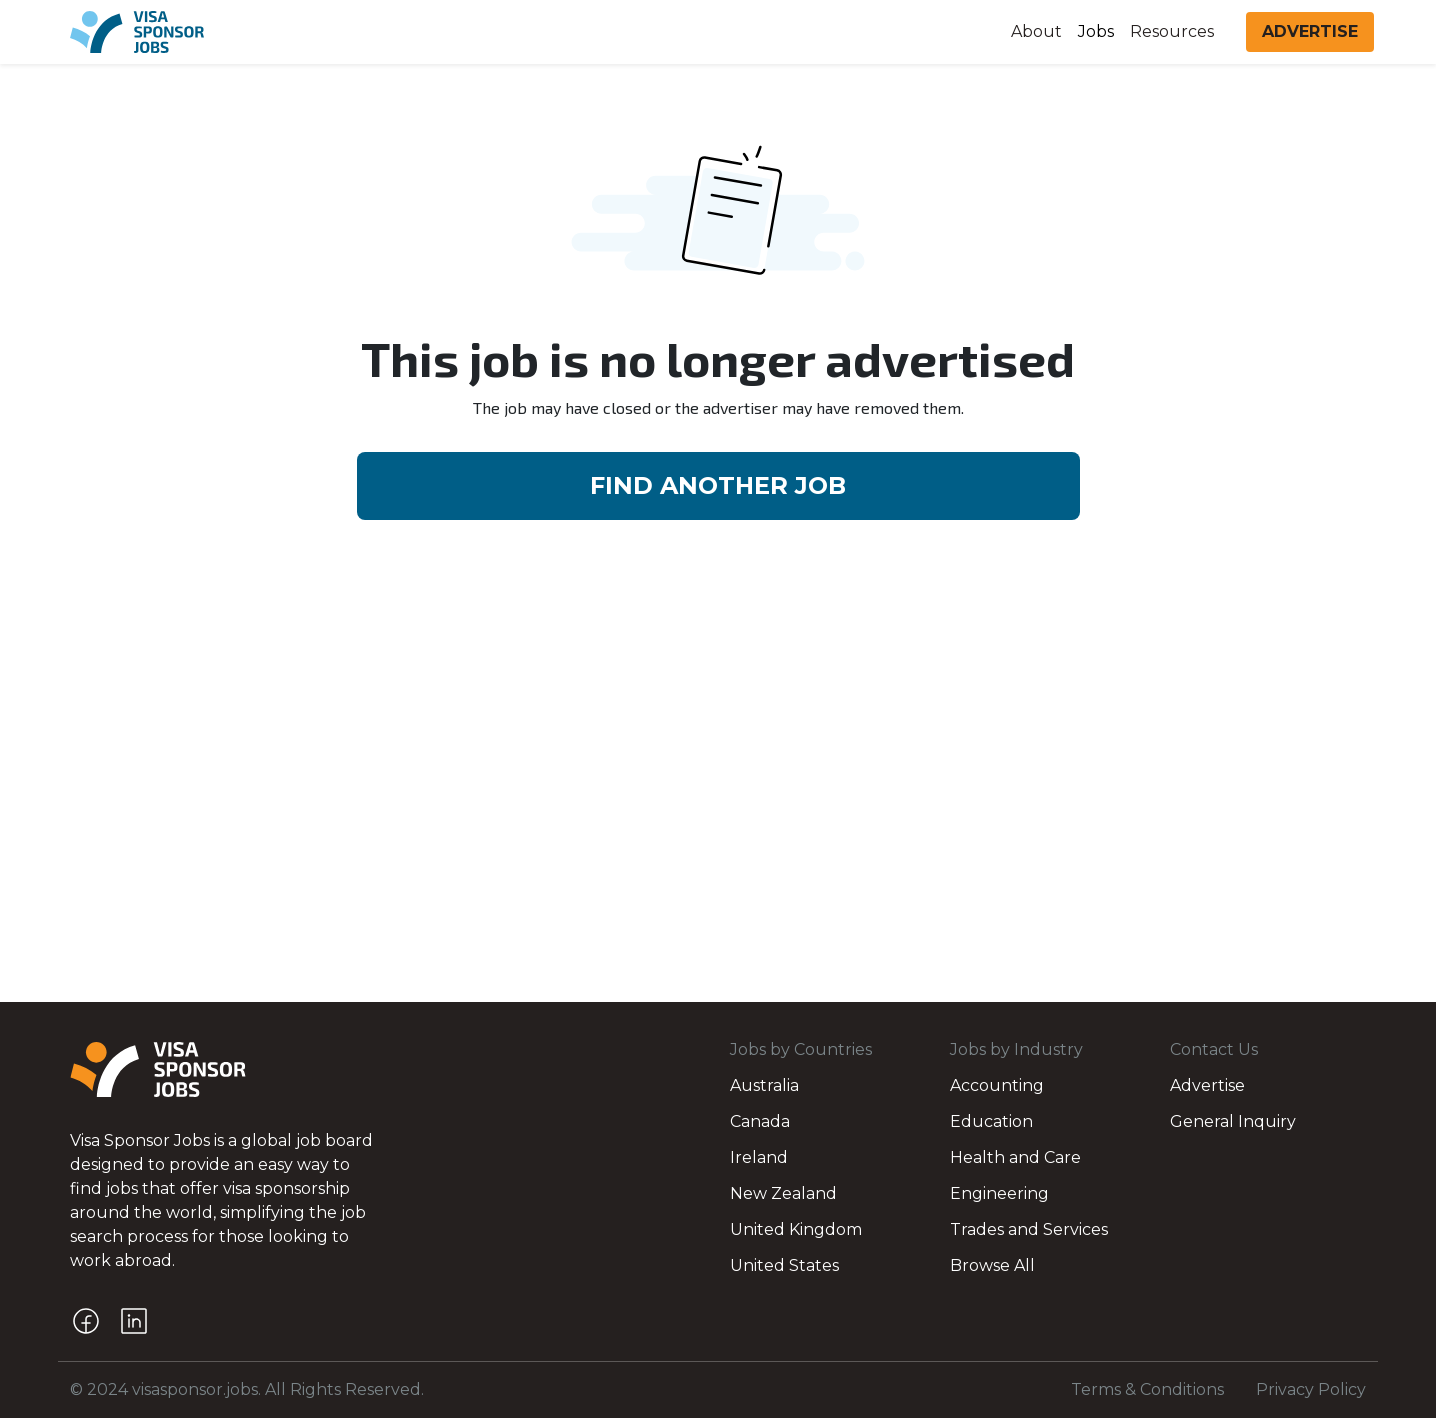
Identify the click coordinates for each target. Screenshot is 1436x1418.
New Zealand (783, 1193)
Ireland (759, 1157)
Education (991, 1121)
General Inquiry (1233, 1121)
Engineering (999, 1193)
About (1036, 31)
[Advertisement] (718, 718)
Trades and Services (1029, 1229)
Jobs (1096, 31)
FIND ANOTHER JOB (718, 485)
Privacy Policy (1311, 1389)
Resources (1172, 31)
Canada (760, 1121)
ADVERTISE (1310, 31)
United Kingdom (796, 1229)
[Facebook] (86, 1321)
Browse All (992, 1265)
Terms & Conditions (1147, 1389)
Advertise (1207, 1085)
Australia (764, 1085)
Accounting (997, 1085)
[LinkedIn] (134, 1321)
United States (784, 1265)
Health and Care (1015, 1157)
